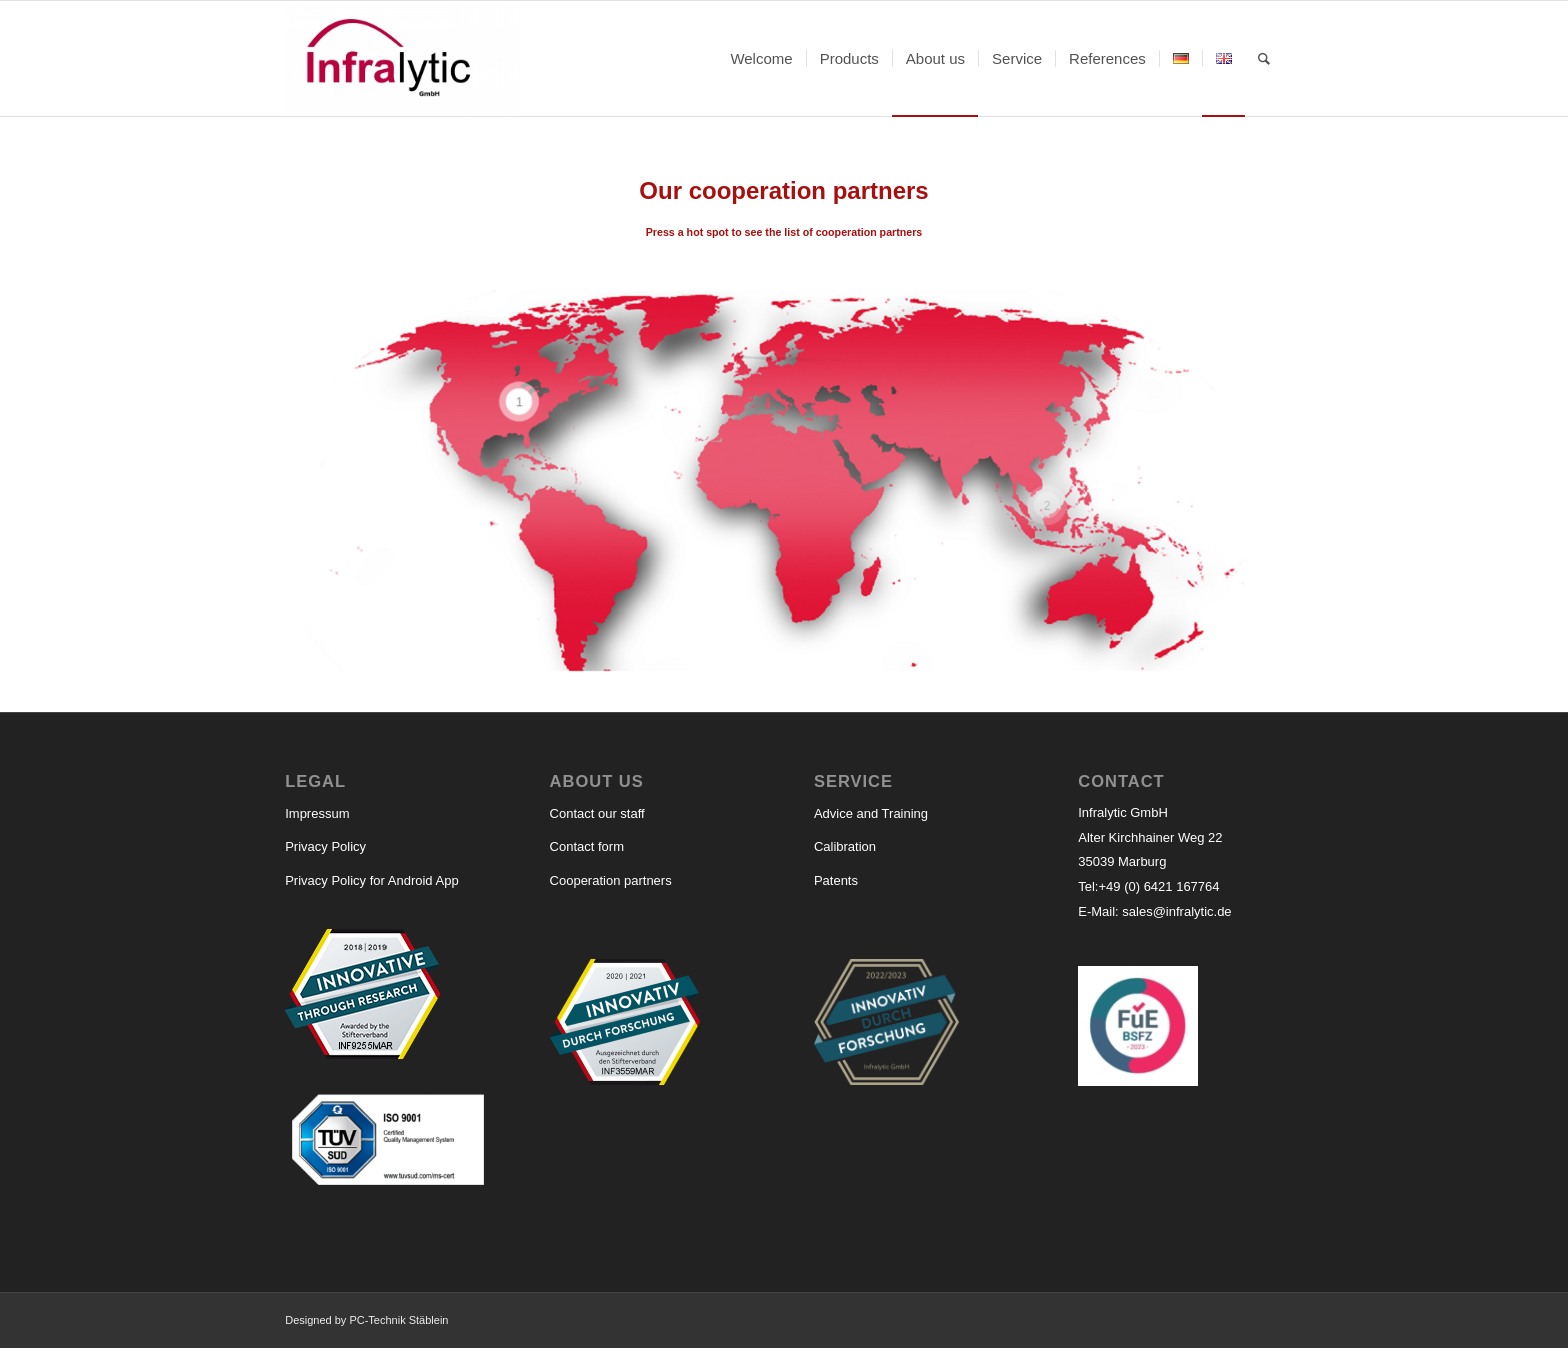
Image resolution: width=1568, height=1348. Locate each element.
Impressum (317, 813)
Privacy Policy (325, 846)
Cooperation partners (611, 880)
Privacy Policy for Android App (371, 880)
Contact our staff (597, 813)
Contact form (587, 846)
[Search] (1264, 58)
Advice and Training (871, 813)
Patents (836, 880)
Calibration (845, 846)
